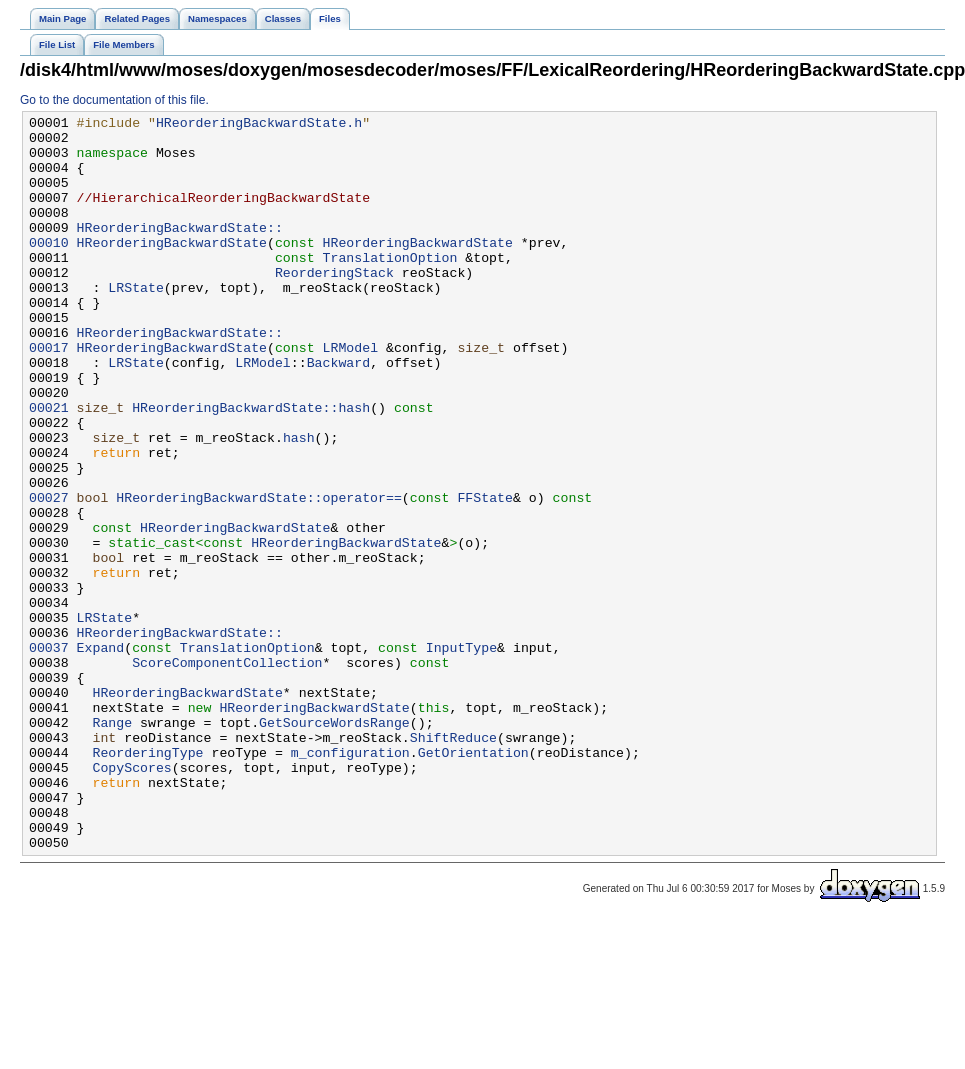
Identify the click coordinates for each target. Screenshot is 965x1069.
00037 (49, 755)
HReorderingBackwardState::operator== (259, 575)
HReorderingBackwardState (172, 269)
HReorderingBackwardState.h (259, 125)
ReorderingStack (334, 305)
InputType (461, 755)
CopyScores (131, 899)
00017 (49, 395)
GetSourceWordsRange (334, 845)
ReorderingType (147, 881)
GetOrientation (473, 881)
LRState (136, 323)
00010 (49, 269)
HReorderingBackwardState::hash (251, 467)
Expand (101, 755)
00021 (49, 467)
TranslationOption (389, 287)
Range (112, 845)
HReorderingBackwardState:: (180, 251)
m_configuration (350, 881)
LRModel (350, 395)
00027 (49, 575)
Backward (338, 413)
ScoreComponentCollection (227, 773)
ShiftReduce (453, 863)
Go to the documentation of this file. (114, 100)
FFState (485, 575)
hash (299, 503)
